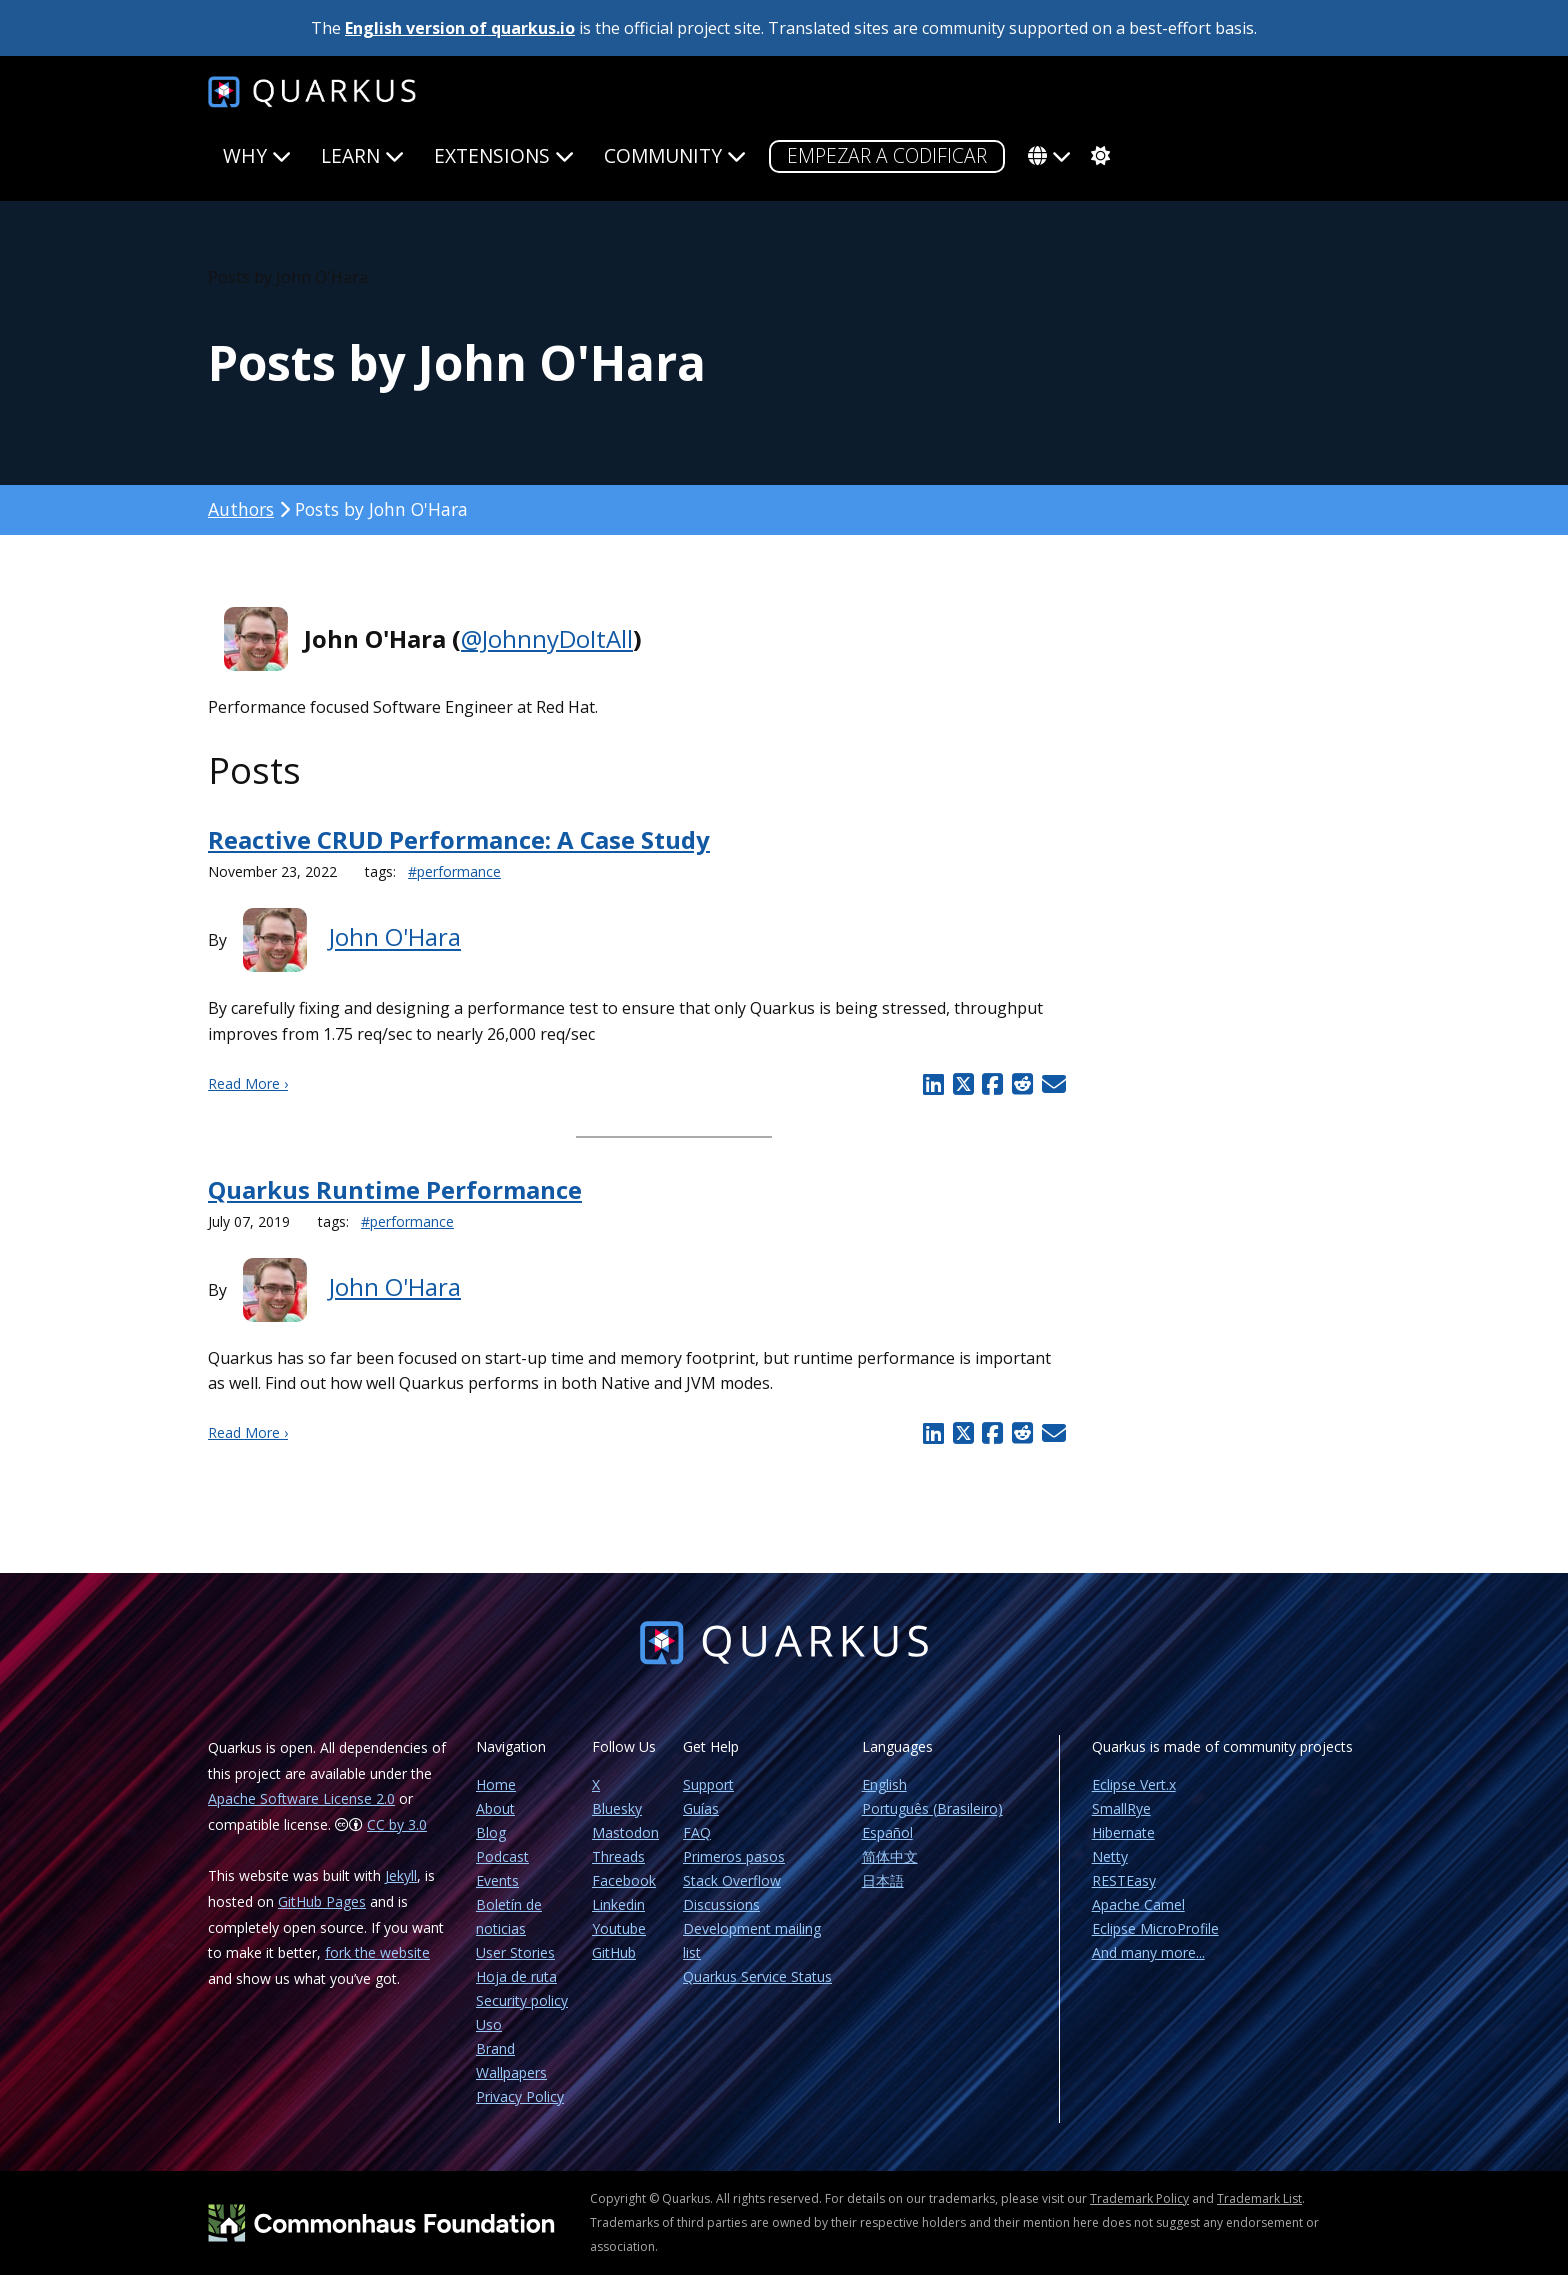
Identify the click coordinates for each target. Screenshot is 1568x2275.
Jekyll (401, 1875)
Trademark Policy (1139, 2198)
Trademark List (1259, 2198)
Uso (489, 2024)
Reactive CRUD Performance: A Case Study (459, 839)
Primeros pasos (734, 1856)
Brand (495, 2048)
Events (497, 1880)
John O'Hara (395, 937)
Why (257, 155)
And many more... (1148, 1952)
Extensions (504, 155)
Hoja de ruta (516, 1976)
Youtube (619, 1928)
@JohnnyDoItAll (547, 638)
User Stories (515, 1952)
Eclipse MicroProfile (1155, 1928)
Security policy (522, 2000)
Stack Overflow (732, 1880)
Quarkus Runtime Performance (395, 1189)
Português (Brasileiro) (932, 1808)
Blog (491, 1832)
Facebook (624, 1880)
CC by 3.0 (397, 1824)
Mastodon (625, 1832)
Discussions (721, 1904)
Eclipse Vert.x (1134, 1784)
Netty (1110, 1856)
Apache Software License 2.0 (301, 1798)
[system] (1098, 156)
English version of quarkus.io (460, 28)
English (884, 1784)
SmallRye (1121, 1808)
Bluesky (617, 1808)
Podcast (502, 1856)
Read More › (248, 1083)
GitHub (614, 1952)
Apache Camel (1138, 1904)
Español (887, 1832)
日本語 (883, 1880)
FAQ (697, 1832)
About (495, 1808)
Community (675, 155)
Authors (241, 509)
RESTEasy (1124, 1880)
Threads (618, 1856)
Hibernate (1123, 1832)
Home (496, 1784)
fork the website (377, 1952)
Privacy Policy (520, 2096)
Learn (362, 155)
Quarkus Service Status (757, 1976)
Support (708, 1784)
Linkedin (618, 1904)
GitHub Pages (322, 1901)
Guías (701, 1808)
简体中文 (890, 1856)
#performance (454, 871)
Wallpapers (511, 2072)
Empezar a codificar (887, 155)
